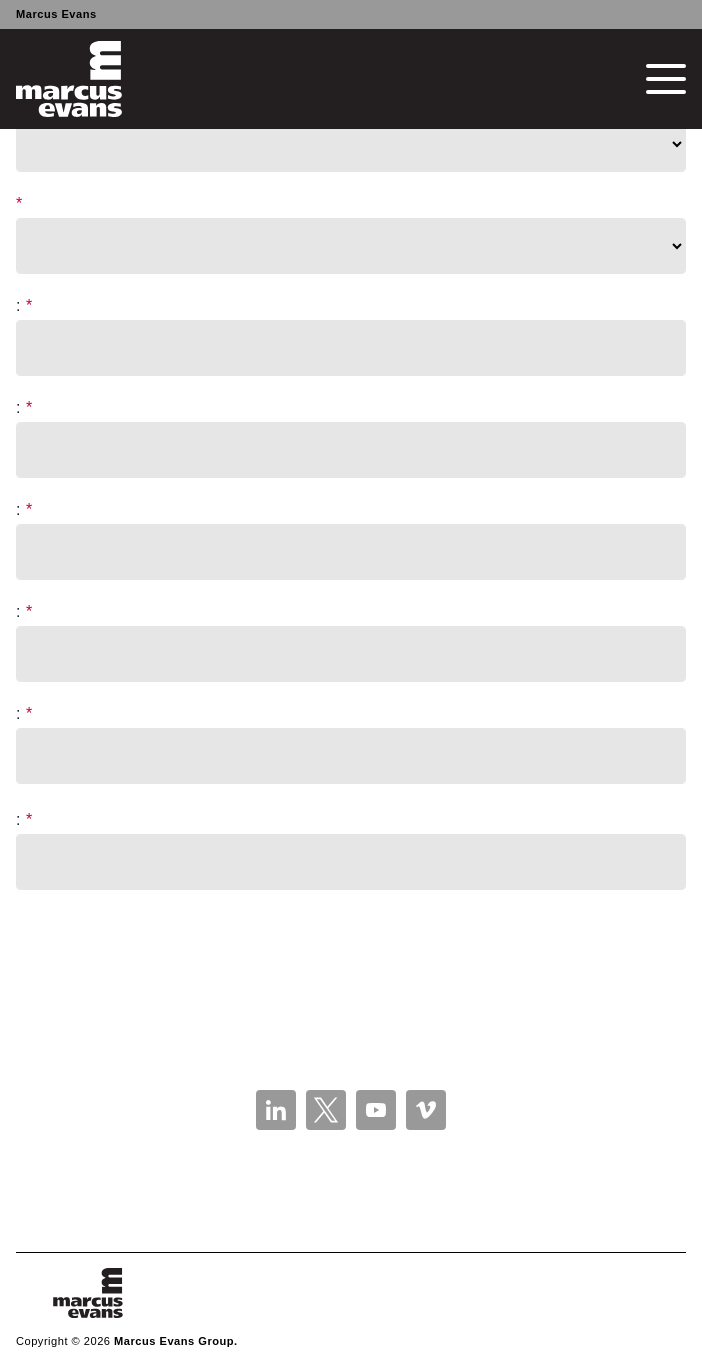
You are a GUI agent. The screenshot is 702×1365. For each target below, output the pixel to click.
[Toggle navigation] (666, 79)
